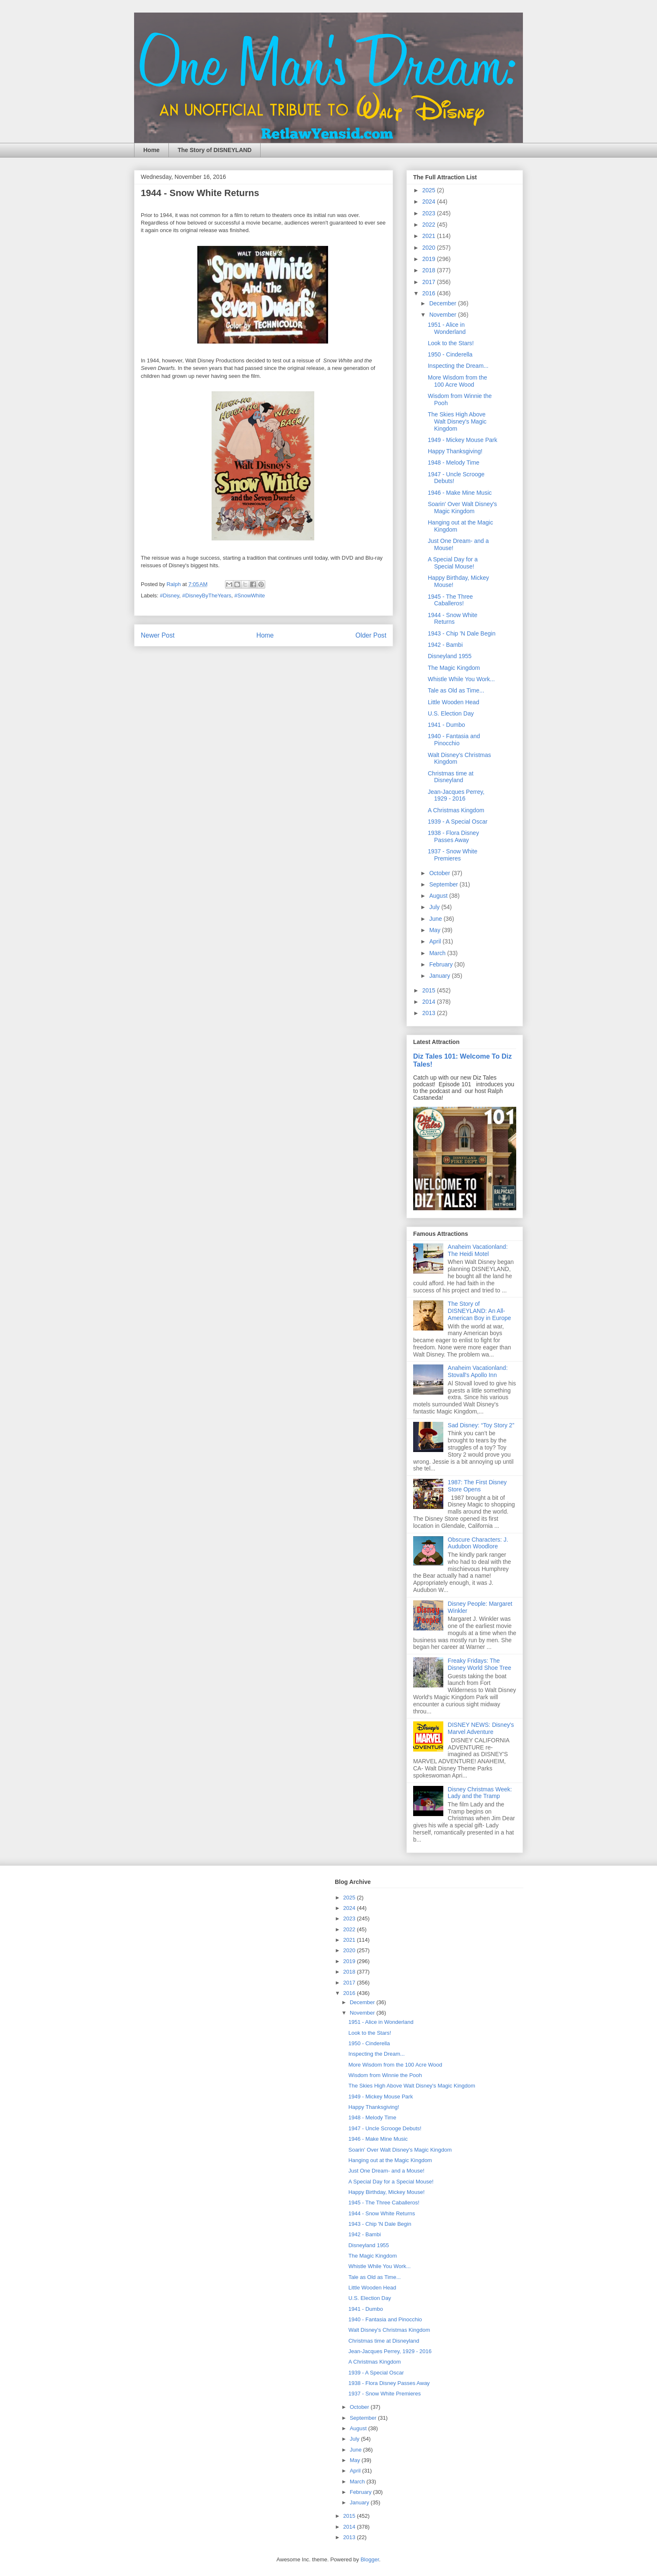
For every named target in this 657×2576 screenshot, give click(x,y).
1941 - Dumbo (446, 724)
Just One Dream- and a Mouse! (386, 2171)
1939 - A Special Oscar (457, 821)
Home (151, 150)
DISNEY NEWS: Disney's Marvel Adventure (481, 1728)
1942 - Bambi (445, 644)
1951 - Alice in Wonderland (447, 328)
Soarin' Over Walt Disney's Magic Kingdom (462, 507)
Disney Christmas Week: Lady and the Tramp (480, 1793)
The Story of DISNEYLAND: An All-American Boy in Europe (479, 1310)
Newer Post (158, 635)
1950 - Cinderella (450, 354)
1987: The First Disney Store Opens (477, 1486)
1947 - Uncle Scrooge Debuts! (384, 2128)
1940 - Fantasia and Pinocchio (454, 740)
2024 (429, 201)
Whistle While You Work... (461, 679)
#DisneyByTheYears (206, 595)
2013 (429, 1013)
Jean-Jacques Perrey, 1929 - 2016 (456, 795)
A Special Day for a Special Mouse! (453, 563)
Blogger (369, 2559)
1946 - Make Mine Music (460, 492)
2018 (429, 270)
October (440, 873)
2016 (429, 293)
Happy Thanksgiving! (455, 451)
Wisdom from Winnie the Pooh (385, 2075)
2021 (429, 236)
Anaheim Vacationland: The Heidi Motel (478, 1250)
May (435, 930)
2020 (429, 247)
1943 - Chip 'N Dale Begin (461, 633)
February (441, 964)
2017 (429, 282)
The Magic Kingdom (454, 667)
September (444, 884)
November (443, 314)
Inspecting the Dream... (458, 365)
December (443, 303)
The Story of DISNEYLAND (215, 150)
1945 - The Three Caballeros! (450, 600)
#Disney (169, 595)
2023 (429, 213)
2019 (429, 259)
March (438, 953)
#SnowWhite (249, 595)
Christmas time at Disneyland (450, 777)
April (435, 941)
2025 (429, 190)
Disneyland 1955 (449, 656)
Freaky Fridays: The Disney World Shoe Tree (479, 1664)
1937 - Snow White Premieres (452, 855)
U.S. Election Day (451, 713)
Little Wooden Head (453, 702)
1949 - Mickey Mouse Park (462, 440)
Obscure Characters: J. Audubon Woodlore (478, 1543)
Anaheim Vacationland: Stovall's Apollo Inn (478, 1371)
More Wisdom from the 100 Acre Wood (457, 381)
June (436, 918)
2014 (429, 1001)
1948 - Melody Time (453, 462)
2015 (429, 990)
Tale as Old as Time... (456, 690)
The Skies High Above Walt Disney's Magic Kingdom (457, 421)
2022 (429, 224)
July (435, 907)
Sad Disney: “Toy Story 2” (481, 1425)
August (439, 895)
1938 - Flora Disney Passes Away (453, 836)
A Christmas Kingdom (456, 810)
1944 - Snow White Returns (452, 618)
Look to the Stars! (451, 343)
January (440, 975)
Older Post (370, 635)
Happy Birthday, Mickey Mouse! (386, 2192)
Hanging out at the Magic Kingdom (390, 2160)
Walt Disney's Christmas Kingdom (389, 2330)
